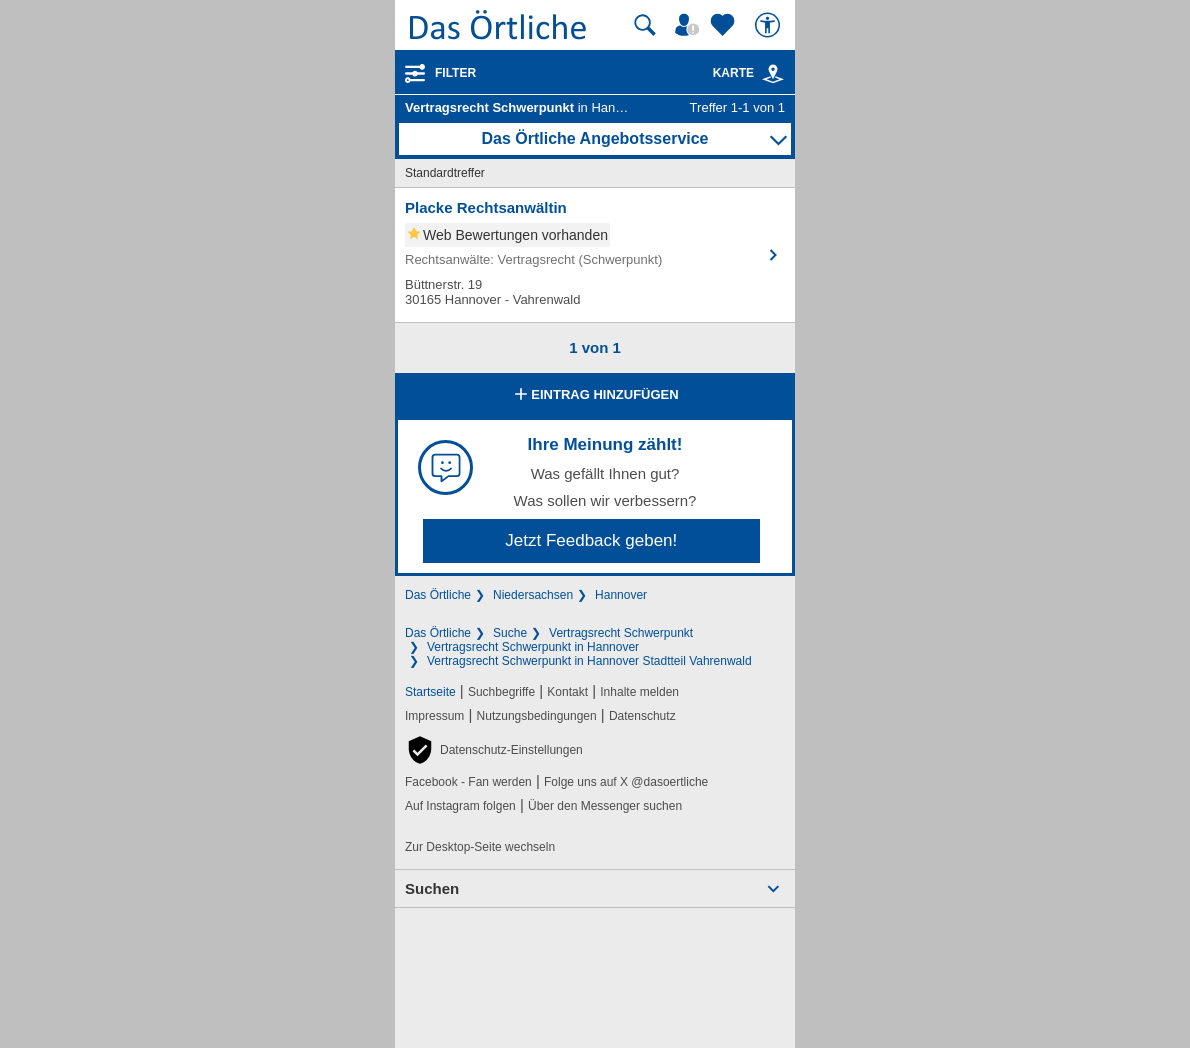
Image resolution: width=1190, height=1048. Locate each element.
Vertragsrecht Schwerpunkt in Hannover (533, 647)
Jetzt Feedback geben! (591, 540)
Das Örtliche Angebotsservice (594, 138)
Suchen (432, 888)
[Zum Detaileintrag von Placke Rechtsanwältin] (595, 255)
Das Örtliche (438, 595)
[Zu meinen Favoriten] (725, 25)
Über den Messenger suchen (605, 806)
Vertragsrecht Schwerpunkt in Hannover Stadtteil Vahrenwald (589, 661)
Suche (510, 633)
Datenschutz (642, 716)
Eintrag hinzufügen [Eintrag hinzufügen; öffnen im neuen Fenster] (594, 396)
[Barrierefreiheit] (770, 25)
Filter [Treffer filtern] (455, 73)
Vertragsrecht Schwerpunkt (621, 633)
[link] (773, 74)
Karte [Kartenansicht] (749, 73)
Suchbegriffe (501, 692)
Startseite (430, 692)
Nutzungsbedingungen (537, 716)
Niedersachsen (533, 595)
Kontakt (567, 692)
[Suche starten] (645, 25)
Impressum (434, 716)
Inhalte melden (639, 692)
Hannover (621, 595)
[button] (494, 750)
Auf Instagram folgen (460, 806)
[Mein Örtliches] (690, 25)
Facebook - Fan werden (468, 782)
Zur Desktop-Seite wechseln (480, 847)
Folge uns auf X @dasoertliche (626, 782)
